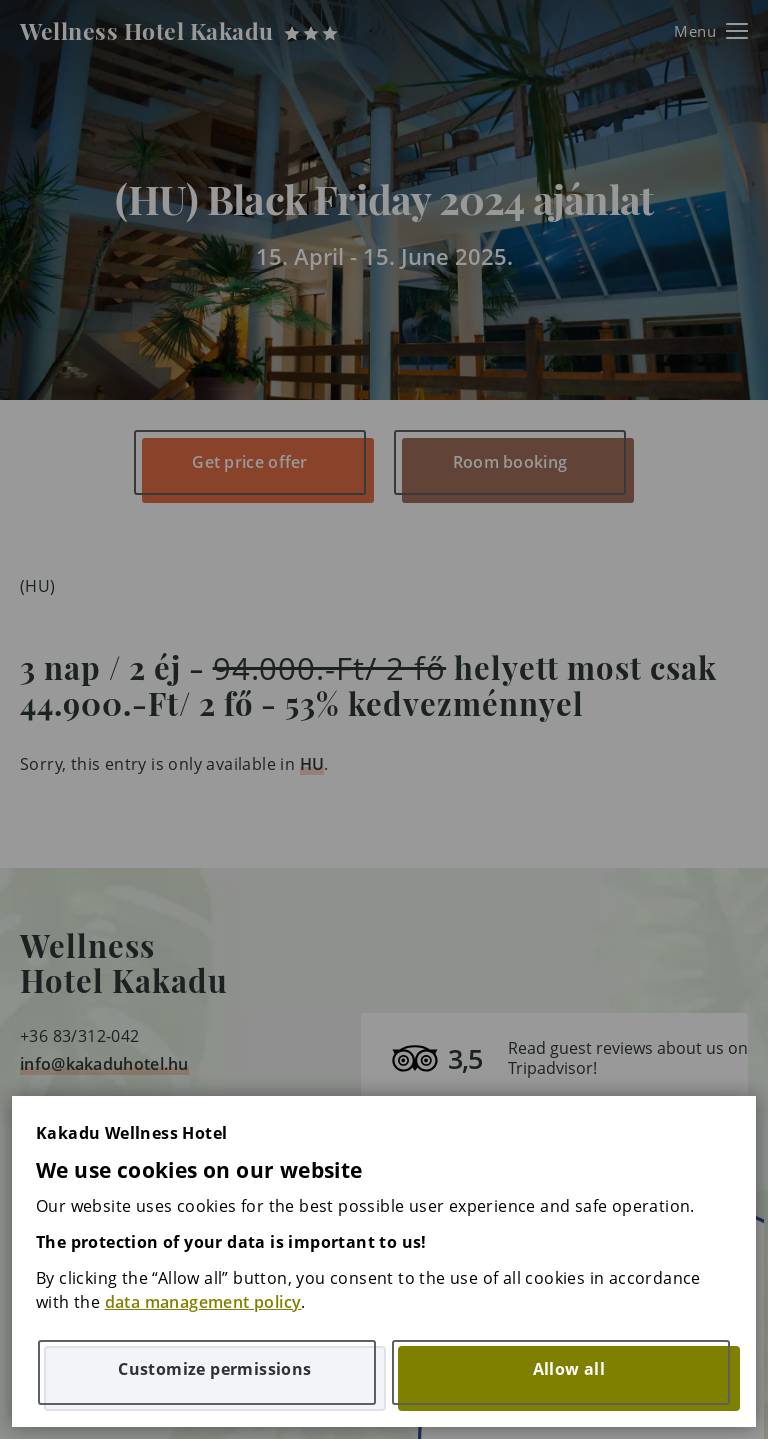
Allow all (569, 1369)
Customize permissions (214, 1369)
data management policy (203, 1302)
